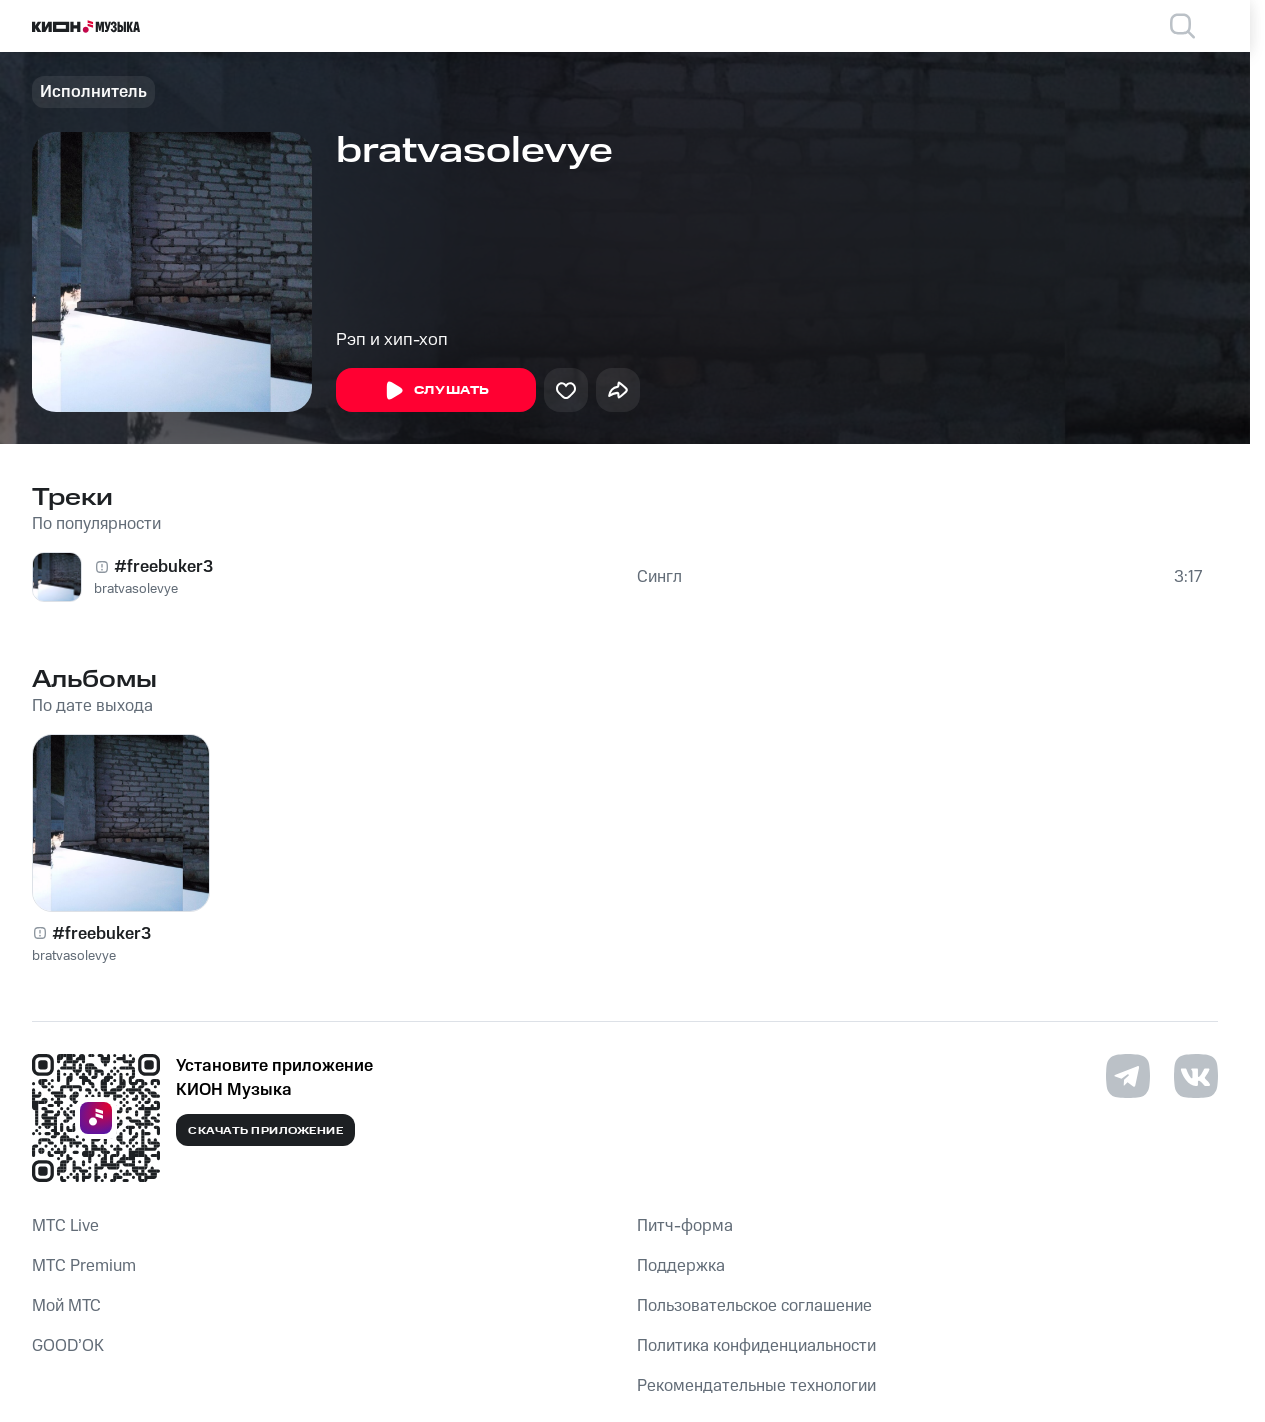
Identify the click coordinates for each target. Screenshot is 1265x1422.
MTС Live (65, 1226)
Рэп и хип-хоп (392, 340)
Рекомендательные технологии (756, 1386)
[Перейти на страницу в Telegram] (1128, 1076)
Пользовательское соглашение (754, 1306)
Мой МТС (66, 1306)
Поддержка (681, 1266)
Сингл (659, 577)
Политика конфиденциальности (756, 1346)
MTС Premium (84, 1266)
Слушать (436, 391)
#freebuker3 (163, 567)
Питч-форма (685, 1226)
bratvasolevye (136, 589)
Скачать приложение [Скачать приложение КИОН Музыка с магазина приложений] (265, 1131)
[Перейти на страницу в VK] (1196, 1076)
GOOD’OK (68, 1346)
